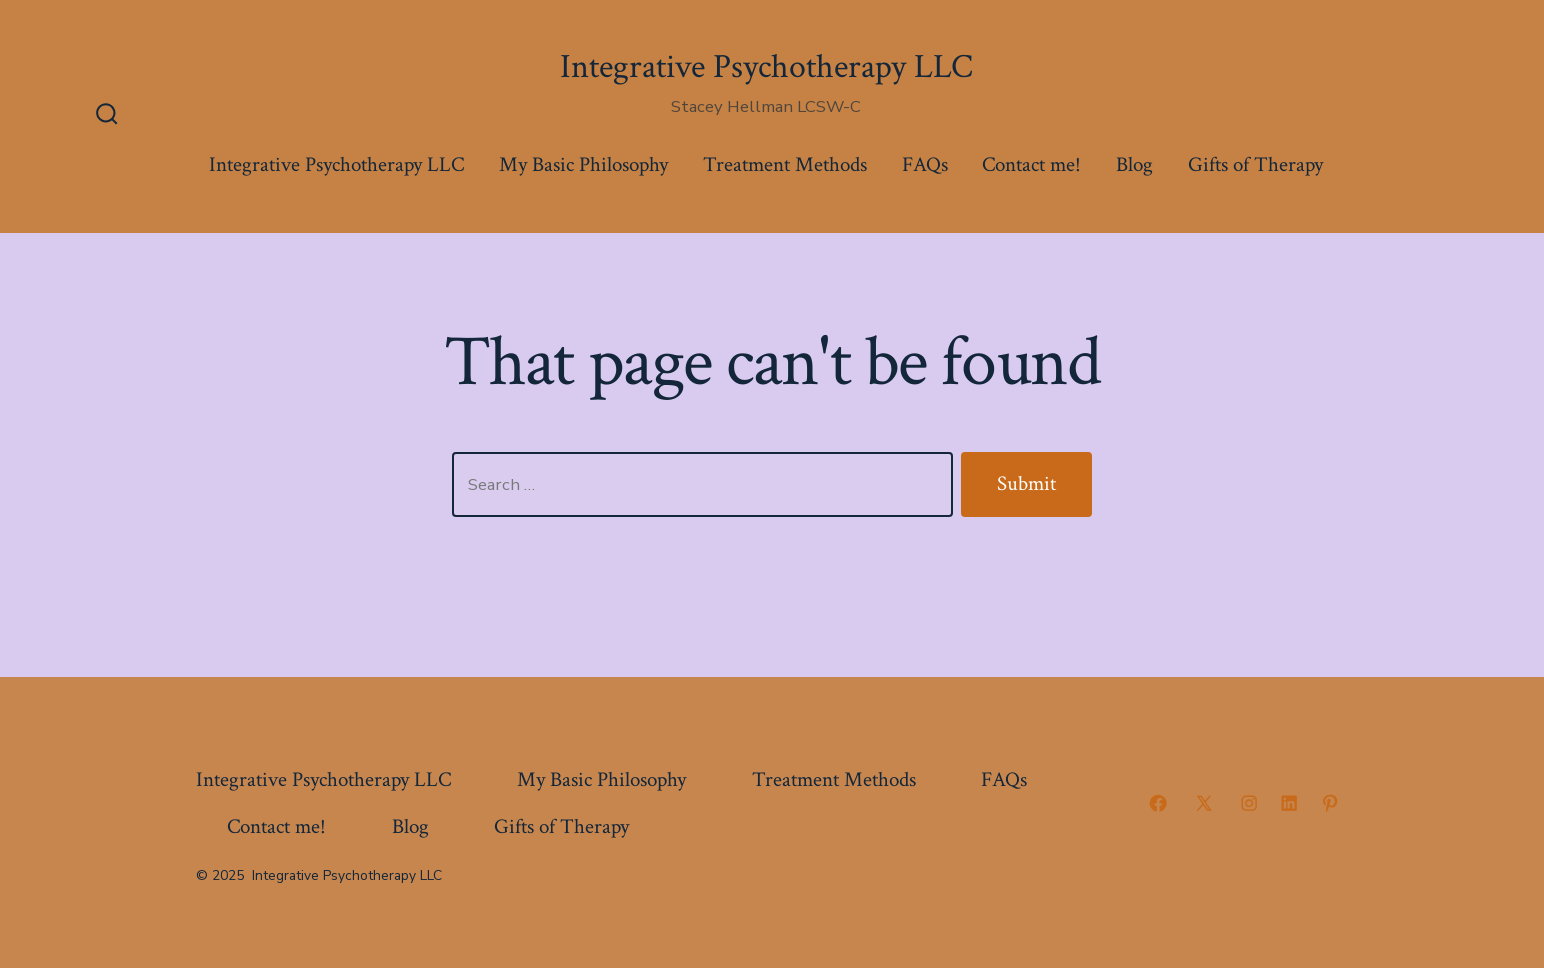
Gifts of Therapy (1255, 164)
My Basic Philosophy (583, 164)
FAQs (925, 164)
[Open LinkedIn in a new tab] (1289, 803)
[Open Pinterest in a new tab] (1330, 803)
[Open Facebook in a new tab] (1158, 803)
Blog (1134, 164)
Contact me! (1031, 164)
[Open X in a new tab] (1204, 803)
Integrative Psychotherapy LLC (336, 164)
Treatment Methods (785, 164)
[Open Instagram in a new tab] (1249, 803)
